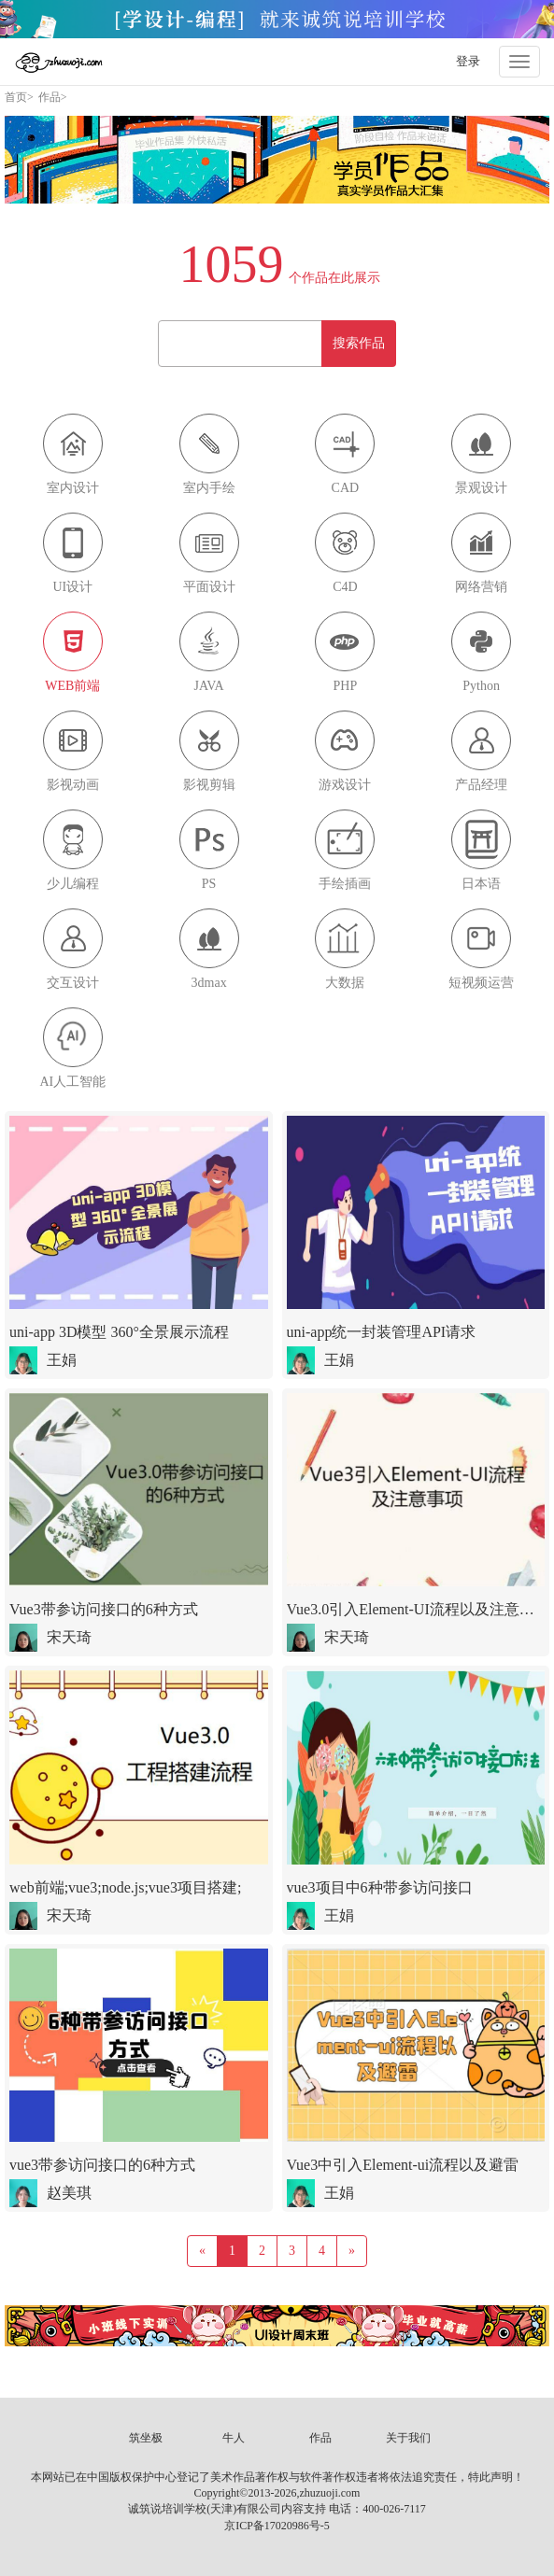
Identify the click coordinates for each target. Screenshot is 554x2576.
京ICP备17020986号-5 (277, 2525)
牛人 (233, 2437)
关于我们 (408, 2437)
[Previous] (202, 2251)
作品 (320, 2437)
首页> (19, 97)
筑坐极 (146, 2437)
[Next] (351, 2251)
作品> (52, 97)
